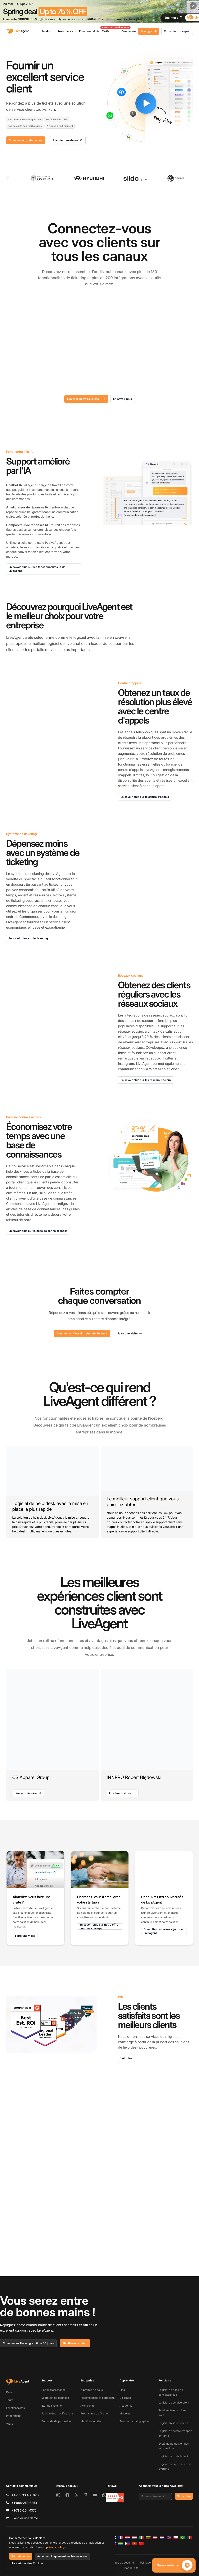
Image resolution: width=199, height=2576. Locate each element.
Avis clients (87, 2405)
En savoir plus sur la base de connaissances (38, 1230)
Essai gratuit (148, 31)
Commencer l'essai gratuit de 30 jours (82, 1333)
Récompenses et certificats (97, 2397)
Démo (9, 2392)
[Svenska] (120, 2543)
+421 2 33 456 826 (25, 2495)
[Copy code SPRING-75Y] (107, 19)
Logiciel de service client (173, 2402)
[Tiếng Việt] (134, 2543)
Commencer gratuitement (26, 140)
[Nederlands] (162, 2537)
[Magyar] (134, 2537)
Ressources (67, 31)
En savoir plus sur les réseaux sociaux (145, 1080)
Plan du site (131, 2567)
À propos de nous (91, 2389)
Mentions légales (91, 2421)
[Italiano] (141, 2537)
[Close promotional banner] (193, 5)
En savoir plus (122, 398)
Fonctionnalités (15, 2407)
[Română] (189, 2537)
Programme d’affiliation (94, 2413)
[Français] (120, 2537)
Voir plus (126, 2058)
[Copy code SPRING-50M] (41, 19)
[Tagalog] (127, 2543)
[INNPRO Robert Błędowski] (147, 1735)
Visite (9, 2423)
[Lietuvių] (148, 2537)
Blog (122, 2389)
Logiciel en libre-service (173, 2423)
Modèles (125, 2413)
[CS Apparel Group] (52, 1735)
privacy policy (55, 2547)
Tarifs (9, 2400)
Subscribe (184, 2496)
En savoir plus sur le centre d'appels (144, 796)
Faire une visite (129, 1333)
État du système (51, 2405)
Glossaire (125, 2397)
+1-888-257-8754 (24, 2503)
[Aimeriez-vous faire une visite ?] (35, 1898)
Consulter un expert (177, 31)
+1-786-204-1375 (23, 2510)
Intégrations (13, 2415)
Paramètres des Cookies (27, 2563)
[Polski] (176, 2537)
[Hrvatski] (127, 2537)
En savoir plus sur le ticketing (28, 938)
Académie (126, 2405)
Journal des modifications (57, 2413)
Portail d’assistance (53, 2389)
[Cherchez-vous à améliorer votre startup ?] (99, 1898)
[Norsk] (169, 2537)
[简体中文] (141, 2543)
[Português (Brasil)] (182, 2537)
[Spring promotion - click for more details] (99, 11)
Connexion (128, 31)
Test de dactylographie (134, 2421)
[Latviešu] (155, 2537)
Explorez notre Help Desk (86, 399)
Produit (48, 31)
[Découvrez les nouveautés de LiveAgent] (164, 1898)
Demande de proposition (56, 2421)
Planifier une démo (68, 140)
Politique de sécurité (121, 2562)
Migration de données (55, 2397)
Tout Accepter (20, 2556)
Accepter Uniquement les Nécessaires (62, 2556)
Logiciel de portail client (173, 2456)
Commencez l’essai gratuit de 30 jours (28, 2343)
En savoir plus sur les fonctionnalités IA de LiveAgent (37, 568)
